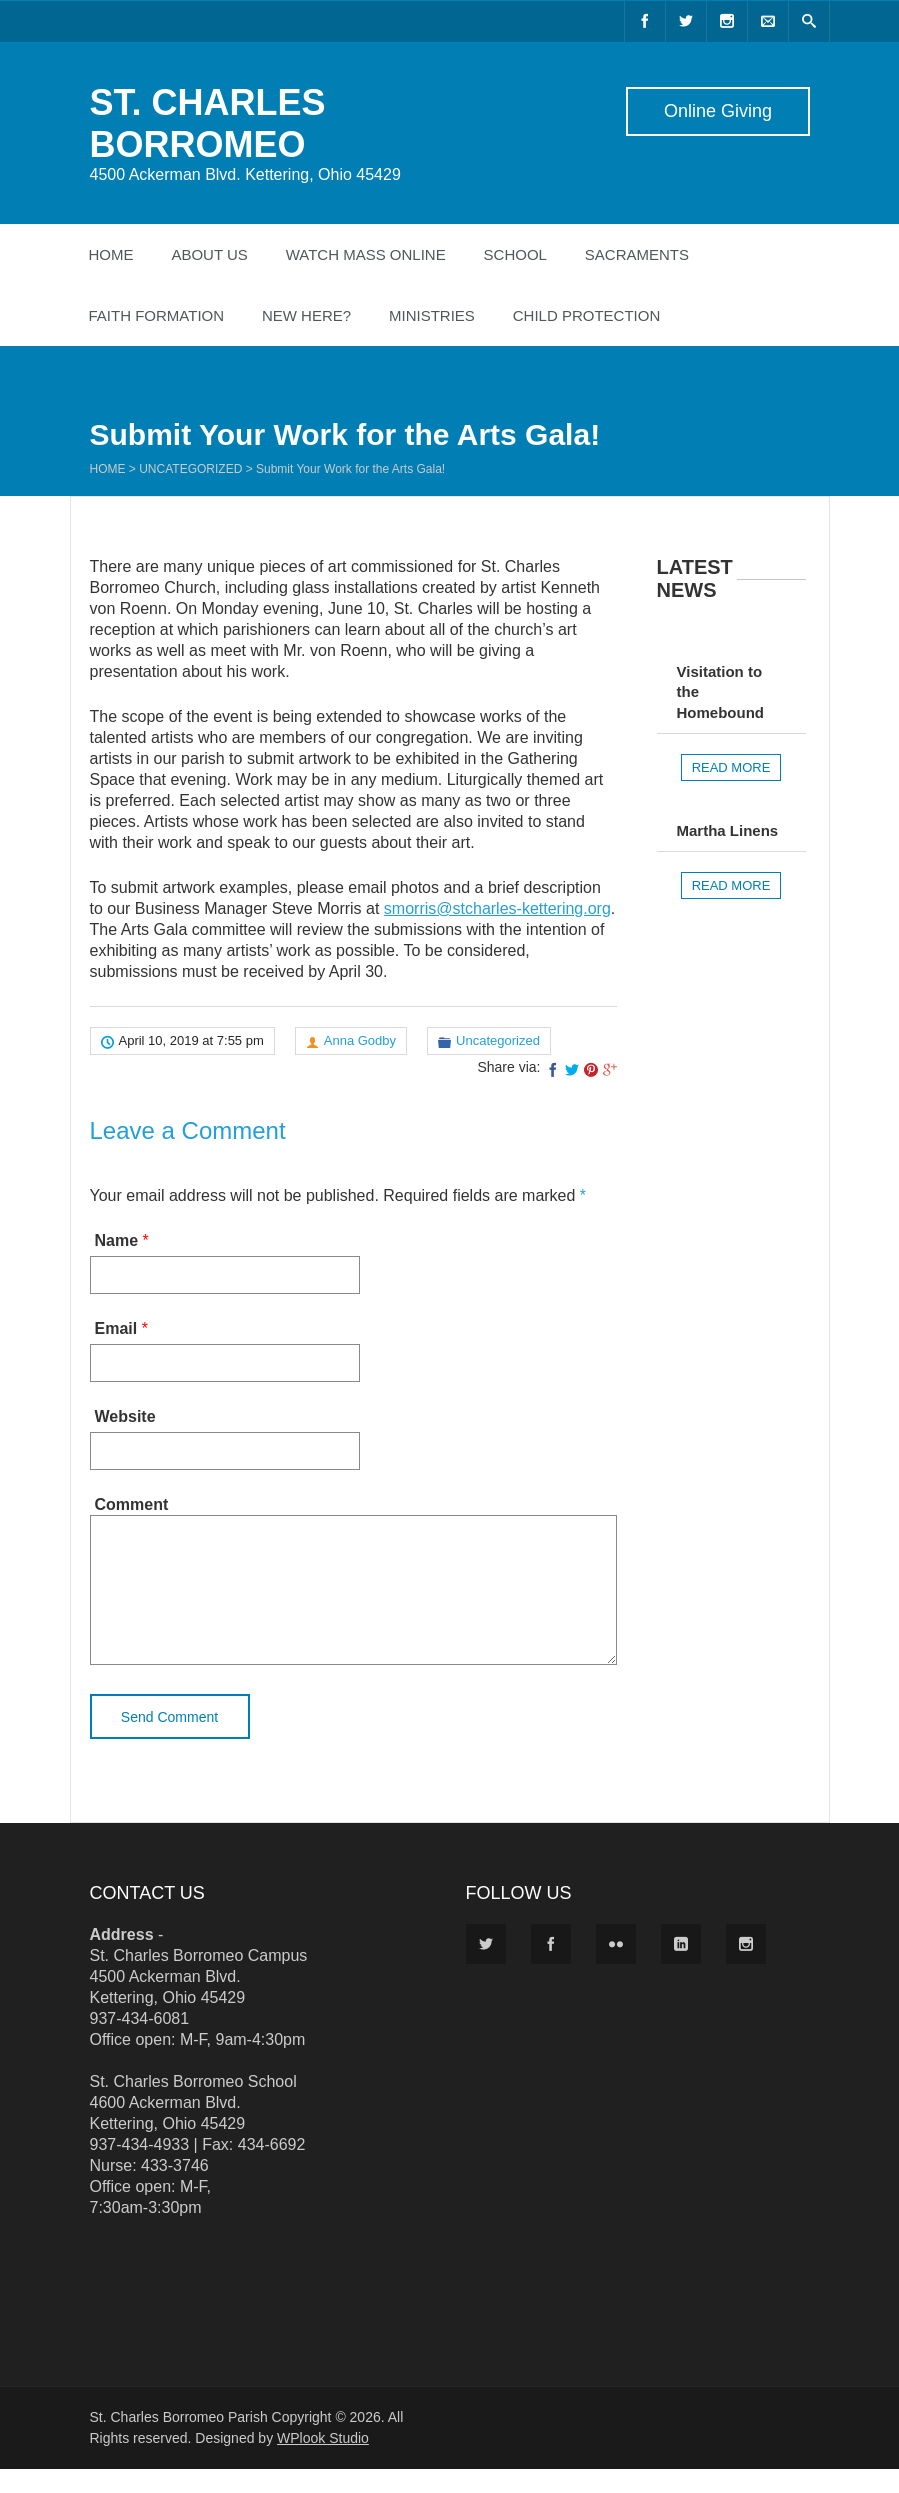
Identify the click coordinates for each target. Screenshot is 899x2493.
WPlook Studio (323, 2462)
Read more (731, 767)
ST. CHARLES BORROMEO (208, 123)
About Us (209, 254)
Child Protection (587, 315)
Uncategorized (190, 469)
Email (116, 1328)
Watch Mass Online (366, 254)
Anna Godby (360, 1040)
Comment (132, 1504)
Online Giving (717, 111)
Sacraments (637, 254)
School (515, 254)
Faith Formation (157, 315)
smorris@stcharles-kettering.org (497, 908)
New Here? (306, 315)
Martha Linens (728, 830)
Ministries (432, 315)
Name (117, 1240)
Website (125, 1416)
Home (111, 254)
